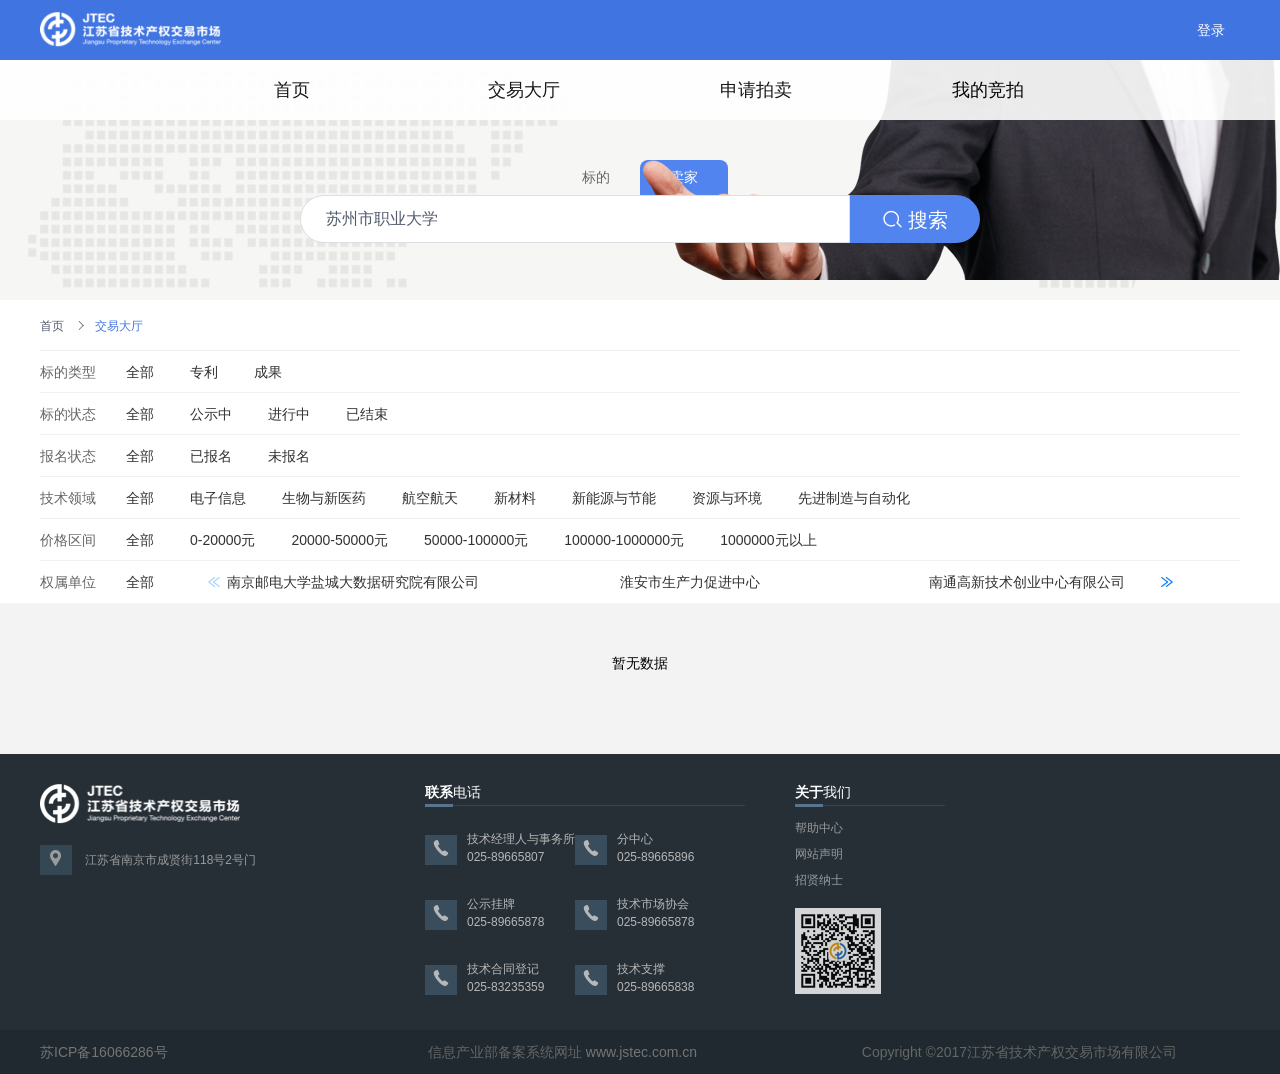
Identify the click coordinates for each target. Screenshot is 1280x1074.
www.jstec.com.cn (641, 1052)
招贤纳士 (819, 880)
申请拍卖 (756, 90)
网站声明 (819, 854)
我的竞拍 (988, 90)
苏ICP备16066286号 (104, 1052)
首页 (292, 90)
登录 (1211, 30)
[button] (1166, 582)
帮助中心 (819, 828)
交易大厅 (524, 90)
